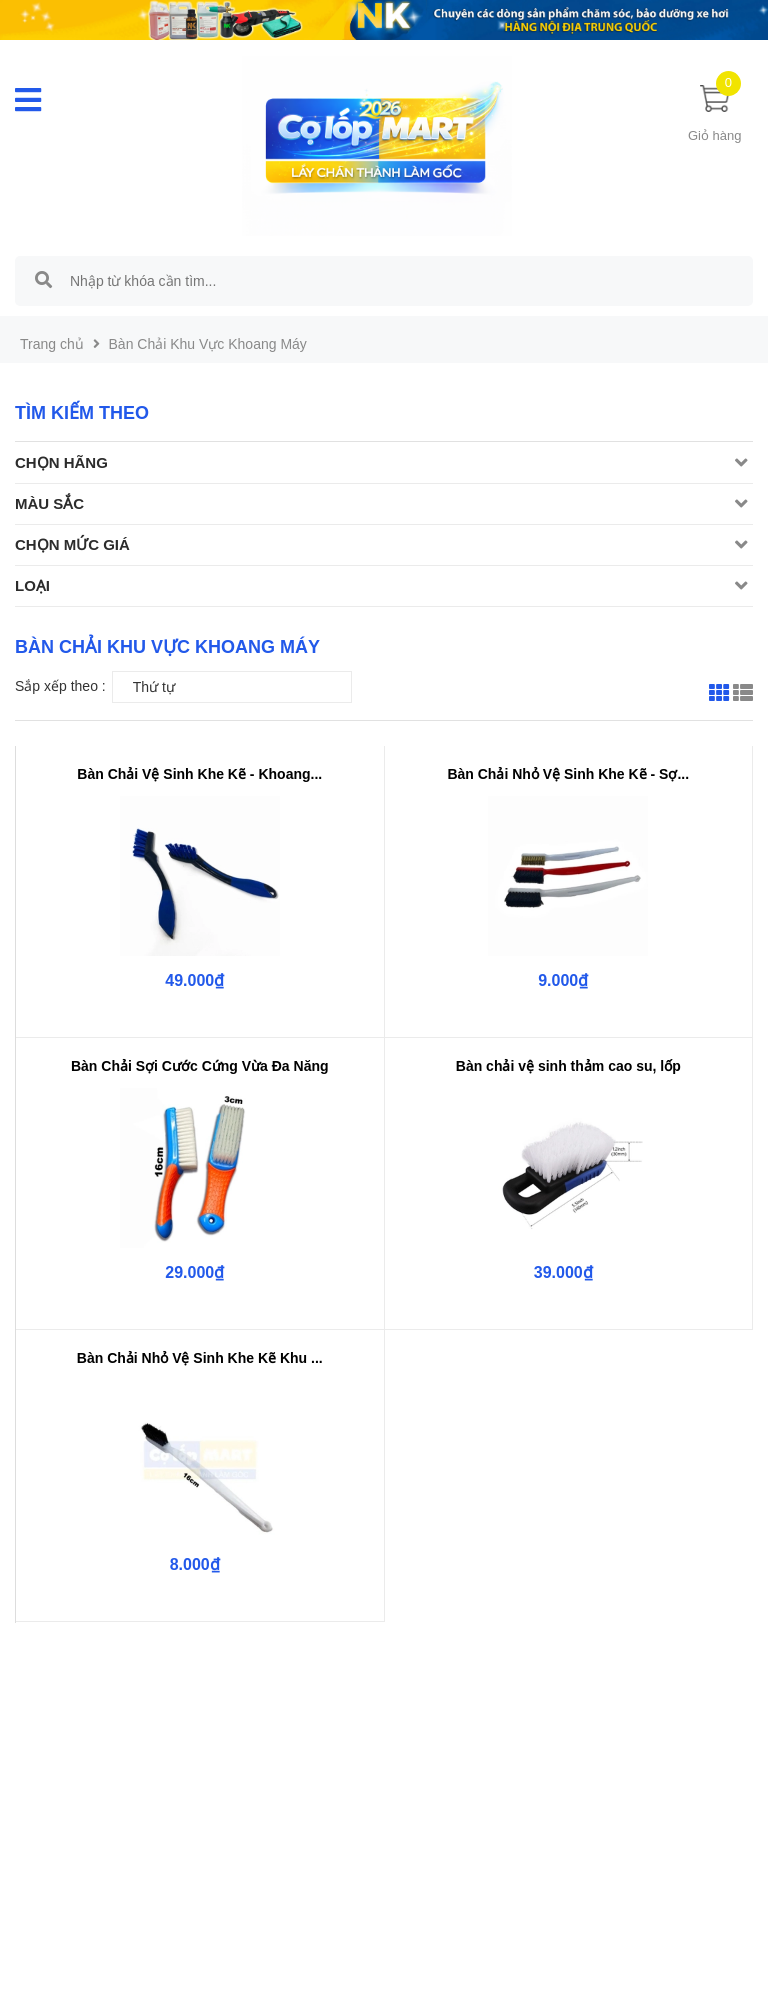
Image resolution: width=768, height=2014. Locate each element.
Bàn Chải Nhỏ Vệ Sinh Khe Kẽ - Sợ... (568, 774)
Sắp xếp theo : (60, 686)
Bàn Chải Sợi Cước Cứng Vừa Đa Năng (200, 1066)
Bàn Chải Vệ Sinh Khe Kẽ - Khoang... (199, 774)
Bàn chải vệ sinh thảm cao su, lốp (568, 1066)
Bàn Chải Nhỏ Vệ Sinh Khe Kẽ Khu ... (200, 1358)
